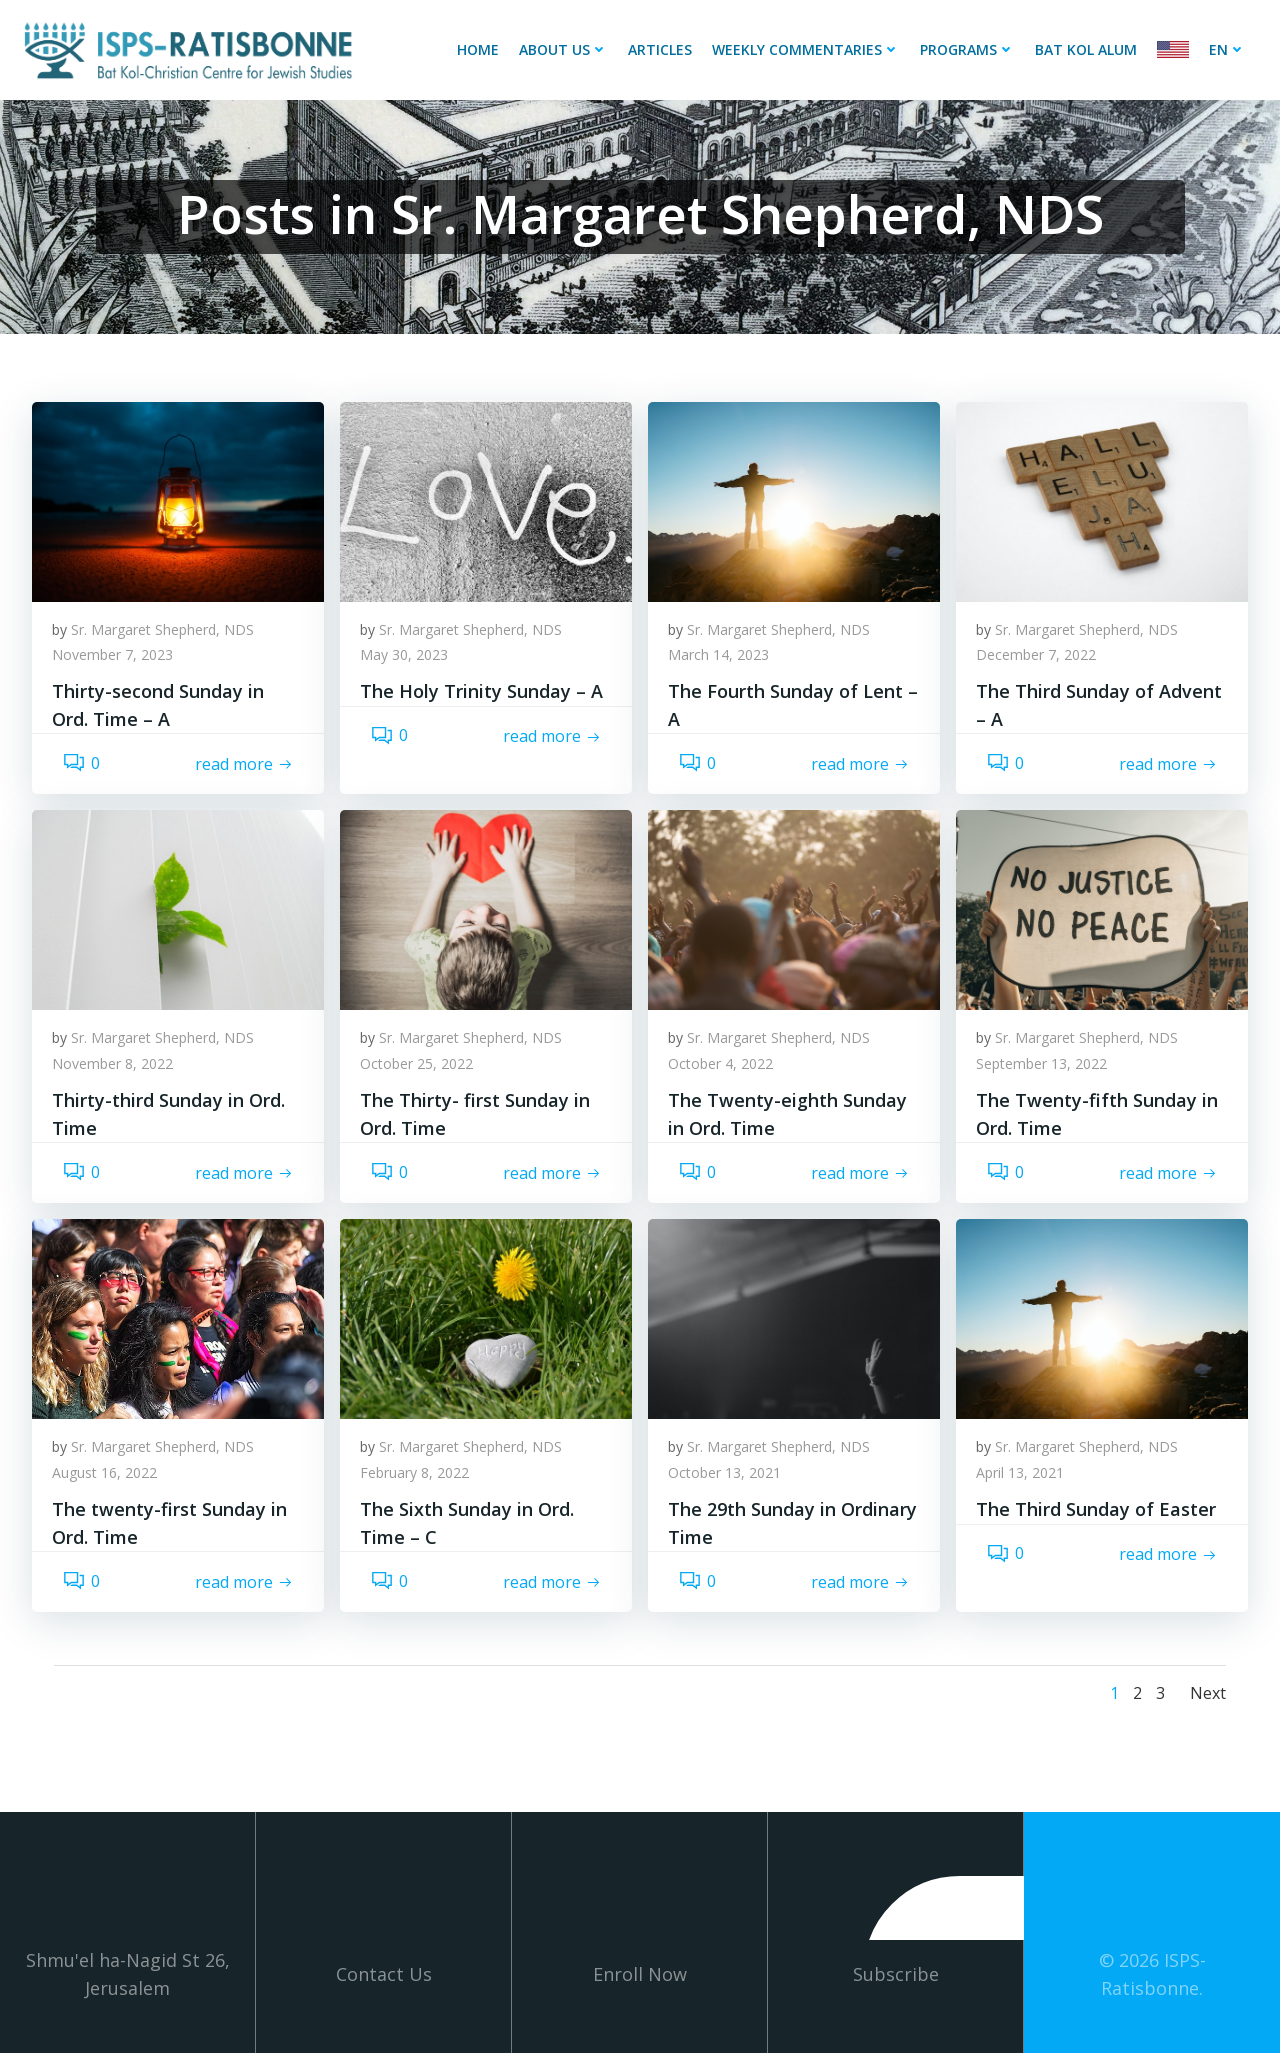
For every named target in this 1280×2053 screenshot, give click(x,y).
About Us (563, 49)
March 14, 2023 (718, 654)
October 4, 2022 (720, 1063)
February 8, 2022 (414, 1472)
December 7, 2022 (1036, 654)
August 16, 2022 (104, 1472)
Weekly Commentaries (806, 49)
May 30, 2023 (404, 654)
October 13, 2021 (724, 1472)
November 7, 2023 (112, 654)
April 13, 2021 (1020, 1472)
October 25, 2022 (416, 1063)
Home (478, 49)
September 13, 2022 (1041, 1063)
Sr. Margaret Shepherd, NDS (162, 629)
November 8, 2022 (112, 1063)
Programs (967, 49)
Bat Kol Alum (1086, 49)
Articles (660, 49)
